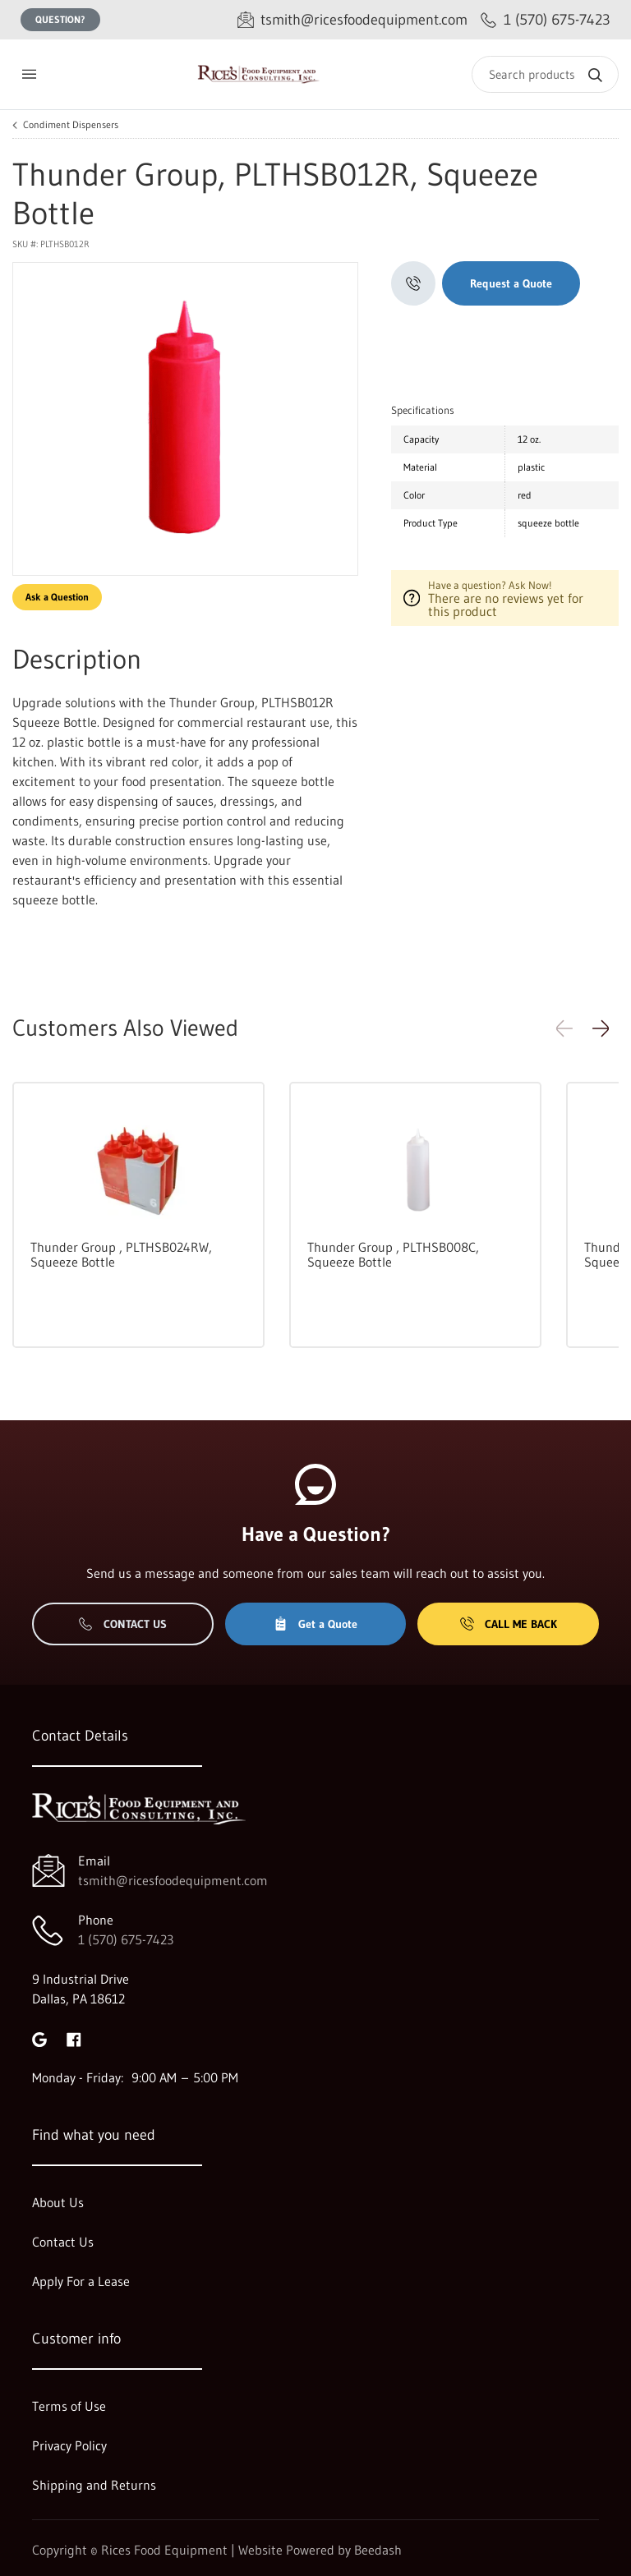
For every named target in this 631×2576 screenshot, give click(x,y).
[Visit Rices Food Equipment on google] (39, 2038)
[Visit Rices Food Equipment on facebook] (74, 2038)
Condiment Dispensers (70, 125)
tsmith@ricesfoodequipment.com (173, 1880)
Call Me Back (508, 1624)
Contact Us (123, 1624)
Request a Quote (511, 283)
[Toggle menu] (28, 74)
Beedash (378, 2550)
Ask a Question (57, 597)
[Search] (545, 74)
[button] (601, 1028)
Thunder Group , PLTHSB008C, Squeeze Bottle (393, 1254)
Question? (60, 19)
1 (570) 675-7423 (125, 1939)
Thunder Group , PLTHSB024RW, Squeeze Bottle (121, 1254)
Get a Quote (315, 1624)
